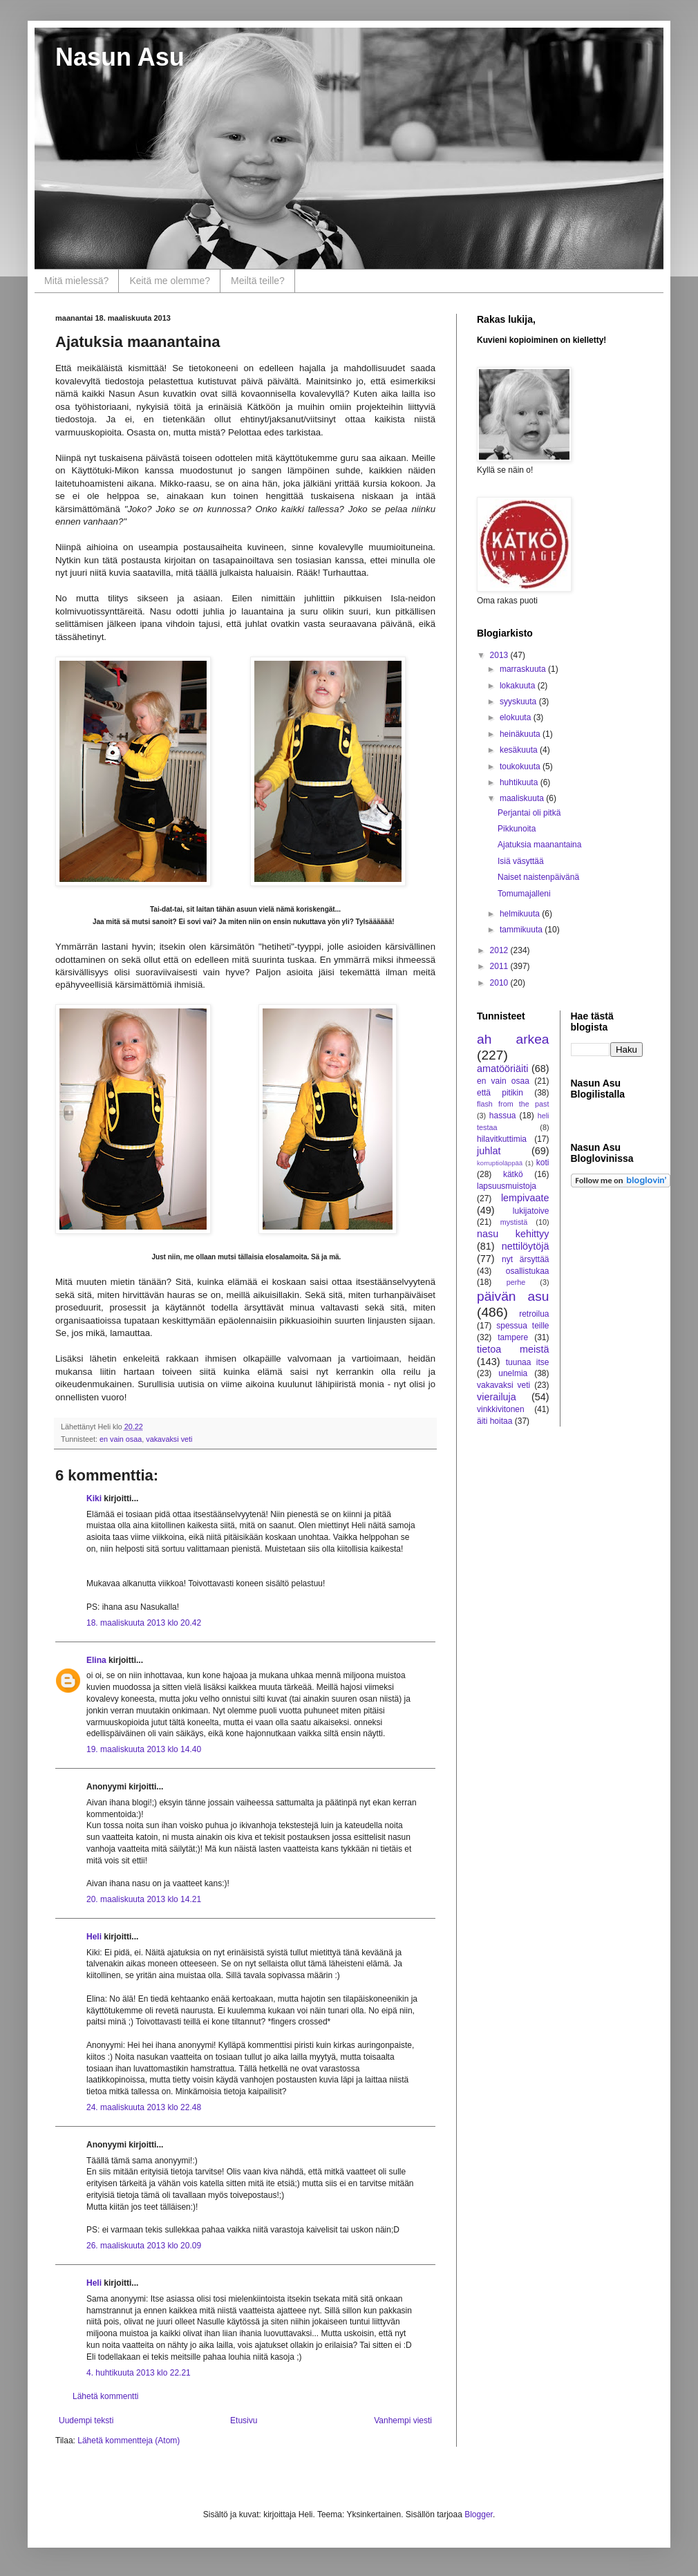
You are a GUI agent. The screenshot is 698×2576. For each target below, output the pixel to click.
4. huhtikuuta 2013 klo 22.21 (138, 2373)
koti (542, 1162)
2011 (500, 966)
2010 (500, 983)
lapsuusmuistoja (506, 1186)
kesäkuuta (520, 750)
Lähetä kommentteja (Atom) (128, 2440)
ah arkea (513, 1039)
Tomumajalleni (524, 894)
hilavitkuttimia (502, 1139)
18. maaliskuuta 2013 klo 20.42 (143, 1623)
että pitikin (500, 1093)
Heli (94, 1937)
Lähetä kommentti (105, 2396)
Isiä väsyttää (521, 861)
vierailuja (496, 1396)
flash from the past (513, 1104)
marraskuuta (524, 669)
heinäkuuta (521, 734)
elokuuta (517, 717)
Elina (96, 1660)
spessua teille (522, 1326)
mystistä (514, 1222)
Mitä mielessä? (76, 280)
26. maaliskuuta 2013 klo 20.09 (143, 2245)
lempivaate (525, 1197)
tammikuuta (522, 929)
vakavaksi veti (169, 1439)
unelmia (512, 1373)
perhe (516, 1282)
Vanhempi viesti (403, 2420)
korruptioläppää (499, 1163)
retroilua (534, 1314)
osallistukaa (527, 1271)
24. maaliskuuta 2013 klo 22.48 (143, 2107)
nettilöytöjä (525, 1246)
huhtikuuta (520, 782)
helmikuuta (521, 914)
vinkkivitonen (501, 1409)
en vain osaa (121, 1439)
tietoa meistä (513, 1349)
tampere (513, 1337)
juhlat (488, 1150)
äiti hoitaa (494, 1421)
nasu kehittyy (513, 1233)
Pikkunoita (517, 829)
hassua (502, 1115)
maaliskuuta (523, 798)
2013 (500, 655)
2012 (500, 950)
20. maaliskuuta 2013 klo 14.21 (143, 1899)
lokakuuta (519, 685)
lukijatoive (531, 1211)
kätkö (513, 1174)
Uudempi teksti (86, 2420)
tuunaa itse (527, 1362)
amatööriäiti (502, 1068)
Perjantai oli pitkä (529, 813)
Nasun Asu (120, 57)
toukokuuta (521, 766)
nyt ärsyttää (525, 1259)
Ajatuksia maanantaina (539, 844)
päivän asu (513, 1296)
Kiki (94, 1498)
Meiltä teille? (258, 280)
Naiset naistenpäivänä (538, 877)
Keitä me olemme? (169, 280)
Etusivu (243, 2420)
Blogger (478, 2514)
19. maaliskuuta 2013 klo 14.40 (143, 1749)
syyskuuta (519, 701)
